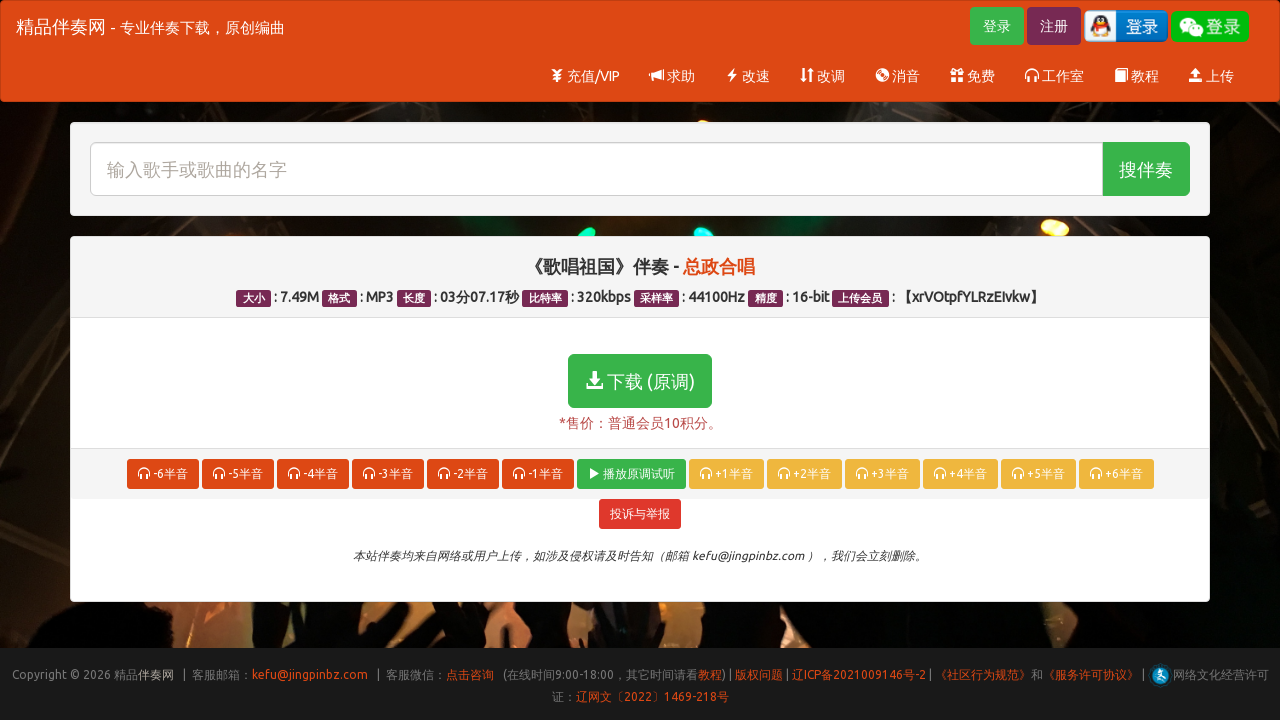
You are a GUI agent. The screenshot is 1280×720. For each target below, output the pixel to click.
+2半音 (804, 473)
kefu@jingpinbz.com (310, 674)
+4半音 (960, 473)
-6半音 (163, 473)
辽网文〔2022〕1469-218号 (652, 696)
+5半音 (1038, 473)
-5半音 (238, 473)
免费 (972, 76)
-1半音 (538, 473)
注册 (1054, 26)
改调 (822, 76)
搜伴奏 (1146, 169)
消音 (897, 76)
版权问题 (759, 674)
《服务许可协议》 (1091, 674)
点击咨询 (470, 674)
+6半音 (1116, 473)
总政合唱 (719, 266)
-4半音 (313, 473)
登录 (997, 26)
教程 (1136, 76)
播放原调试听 (631, 473)
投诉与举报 (640, 513)
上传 (1211, 76)
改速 (747, 76)
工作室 (1054, 76)
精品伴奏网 (150, 26)
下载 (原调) (640, 381)
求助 (672, 76)
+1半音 (726, 473)
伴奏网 (156, 674)
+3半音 (882, 473)
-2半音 (463, 473)
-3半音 (388, 473)
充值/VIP (585, 76)
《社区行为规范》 (983, 674)
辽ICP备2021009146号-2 (859, 674)
